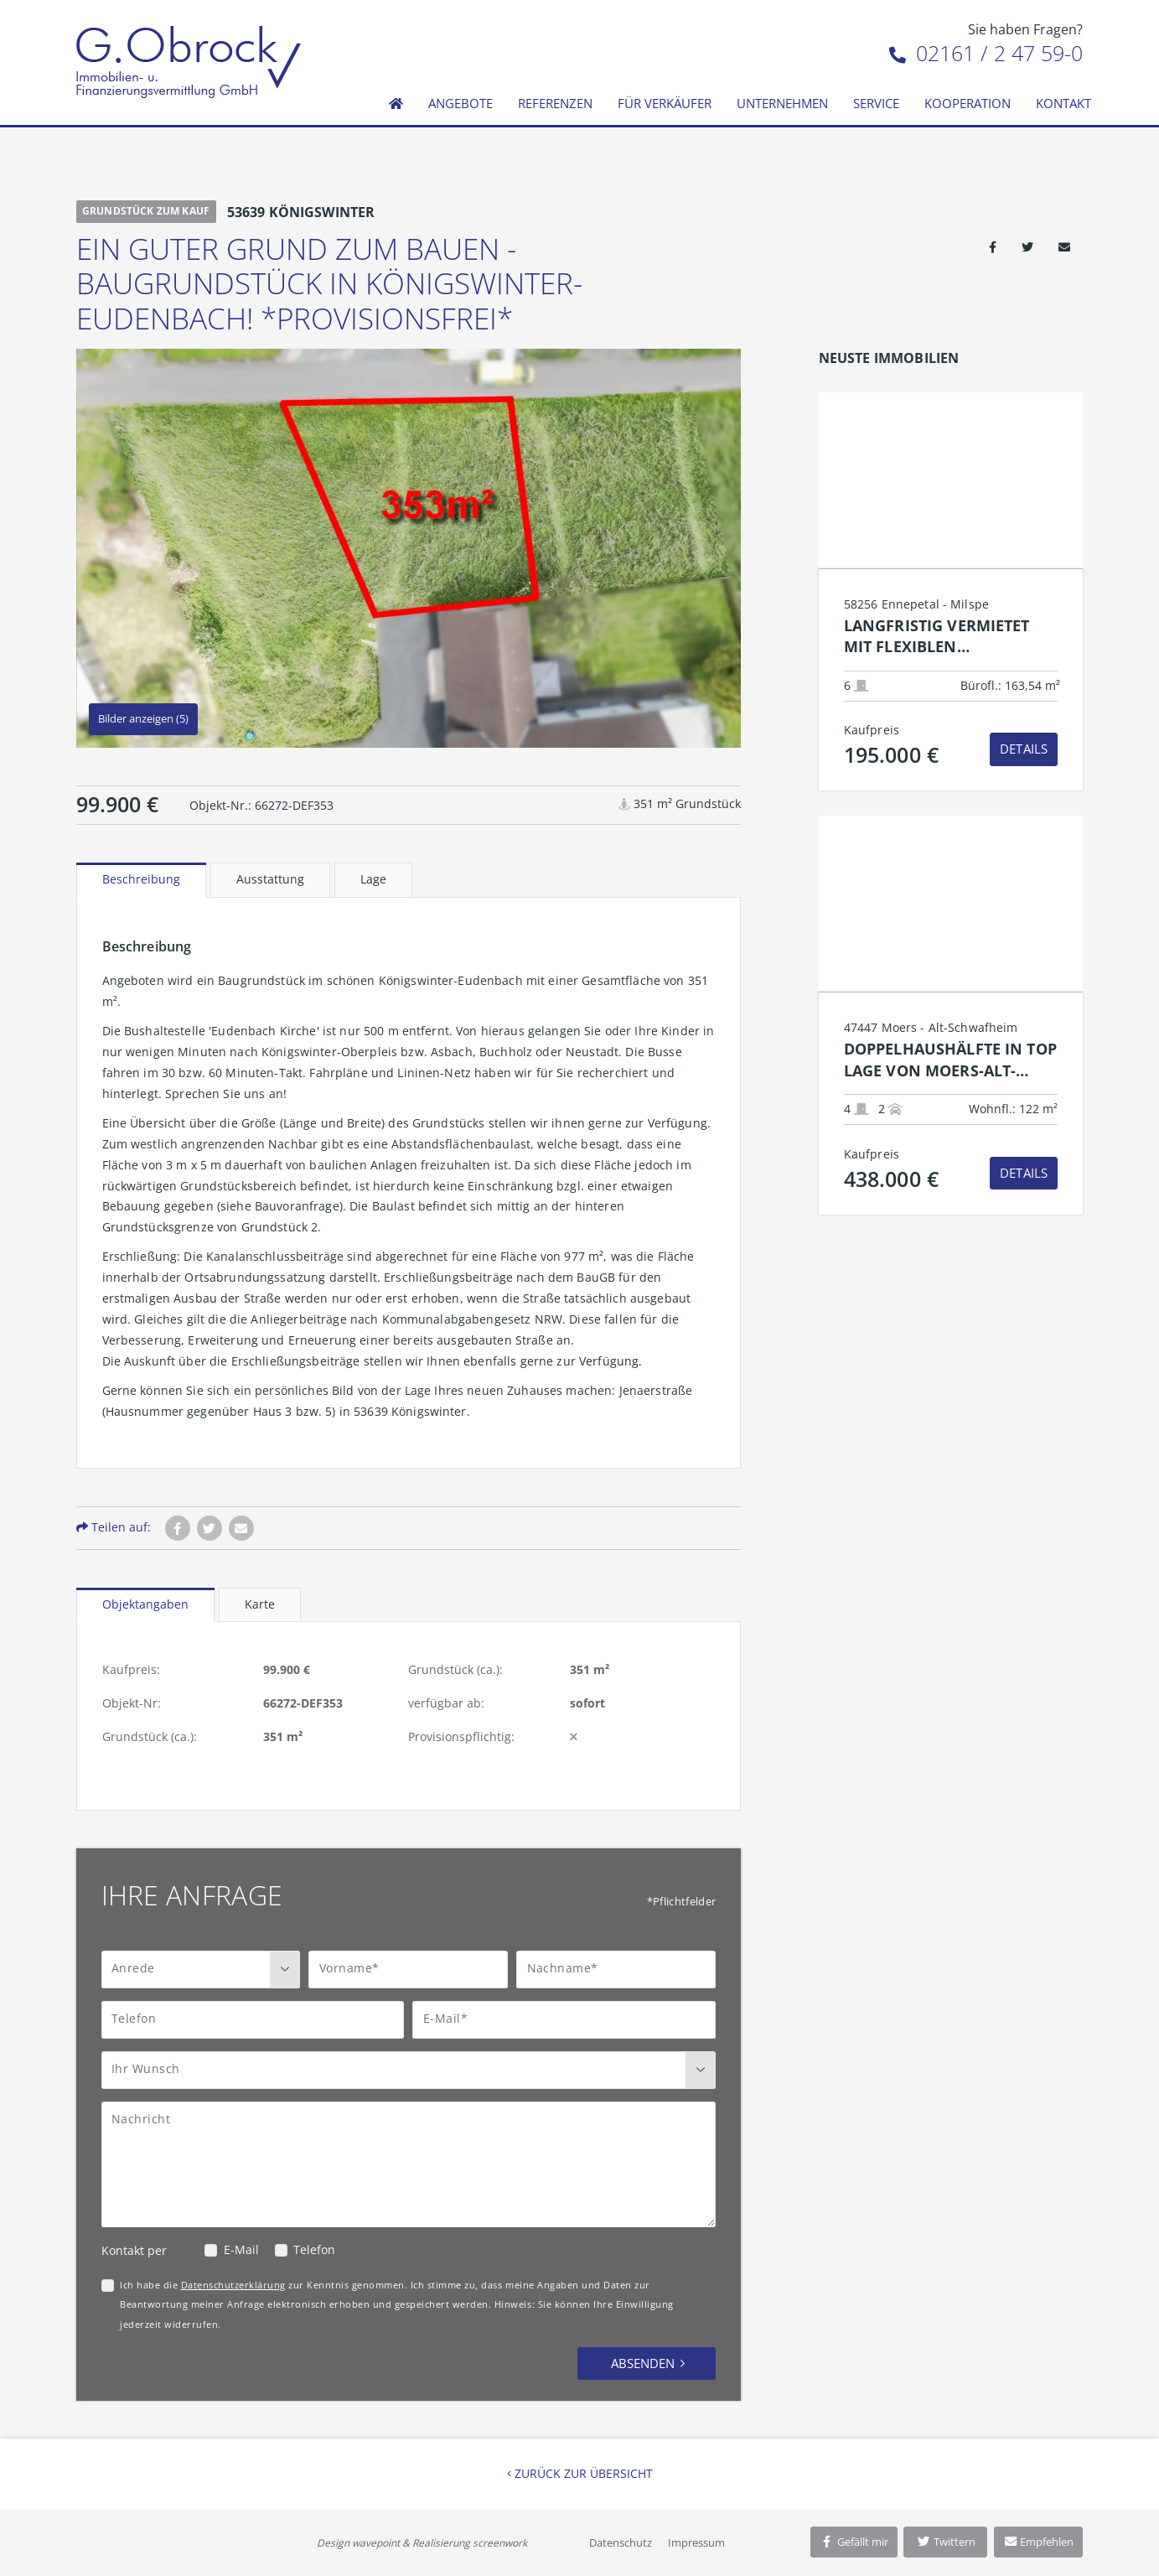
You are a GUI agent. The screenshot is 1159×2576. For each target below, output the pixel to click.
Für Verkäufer (664, 103)
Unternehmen (782, 103)
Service (876, 103)
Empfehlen (1038, 2541)
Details (1024, 748)
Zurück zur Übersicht (580, 2473)
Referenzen (555, 103)
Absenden (643, 2363)
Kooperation (967, 103)
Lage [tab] (373, 879)
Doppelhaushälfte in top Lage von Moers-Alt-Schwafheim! (950, 1060)
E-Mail (241, 2249)
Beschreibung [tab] (141, 879)
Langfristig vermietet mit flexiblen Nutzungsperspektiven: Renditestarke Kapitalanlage (943, 636)
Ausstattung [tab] (270, 879)
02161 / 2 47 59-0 (986, 53)
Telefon (314, 2249)
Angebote (460, 103)
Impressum (696, 2542)
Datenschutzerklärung (233, 2284)
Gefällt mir (854, 2541)
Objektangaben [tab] (145, 1604)
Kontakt (1063, 103)
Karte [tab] (260, 1604)
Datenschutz (620, 2542)
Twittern (945, 2541)
